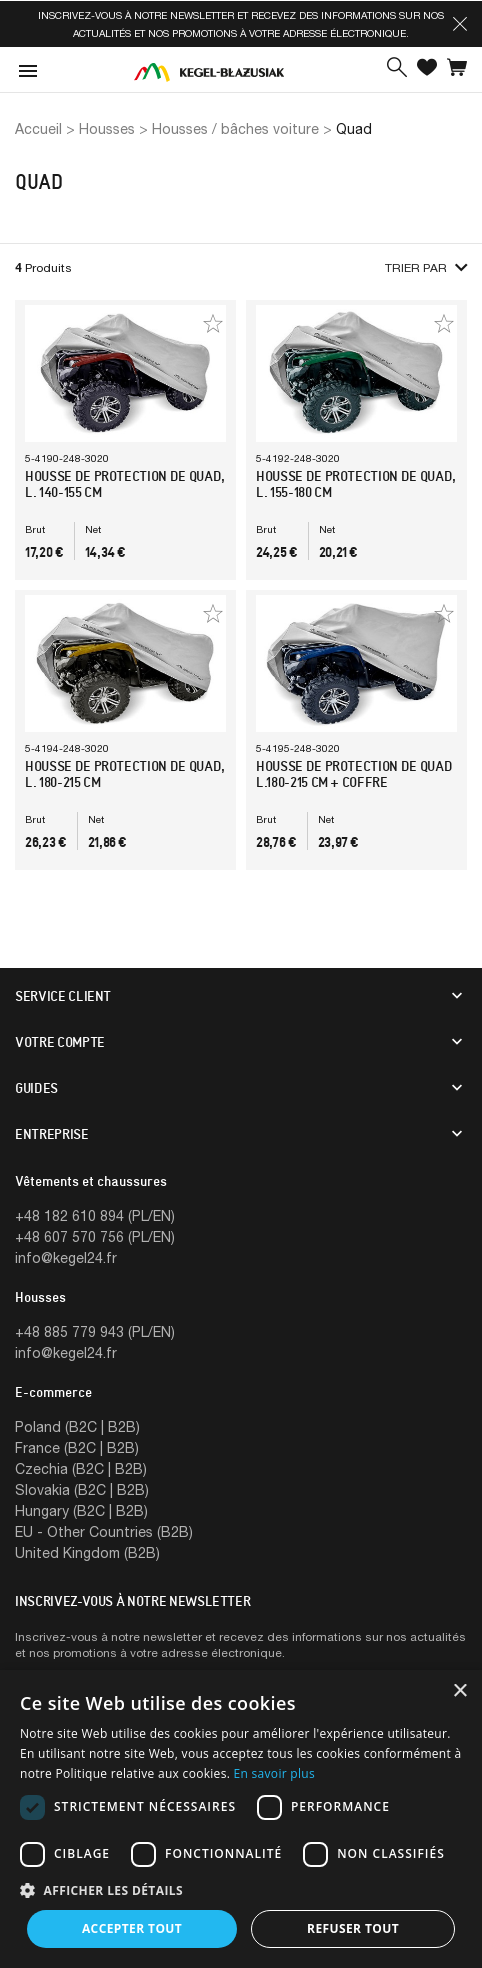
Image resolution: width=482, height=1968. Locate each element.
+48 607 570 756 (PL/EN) (95, 1236)
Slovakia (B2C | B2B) (82, 1489)
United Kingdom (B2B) (87, 1552)
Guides (36, 1088)
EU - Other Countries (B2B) (104, 1531)
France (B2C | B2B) (77, 1447)
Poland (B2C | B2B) (77, 1426)
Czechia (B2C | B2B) (81, 1468)
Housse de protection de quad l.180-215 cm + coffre (354, 774)
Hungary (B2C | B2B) (81, 1510)
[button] (460, 24)
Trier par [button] (426, 267)
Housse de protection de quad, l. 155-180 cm (356, 484)
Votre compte (60, 1042)
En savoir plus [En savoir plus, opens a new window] (274, 1773)
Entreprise (52, 1134)
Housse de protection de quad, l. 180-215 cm (125, 774)
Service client (63, 996)
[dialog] (241, 1819)
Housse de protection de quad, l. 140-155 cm (125, 484)
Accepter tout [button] (132, 1928)
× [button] (459, 1691)
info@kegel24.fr (66, 1257)
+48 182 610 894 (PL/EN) (95, 1215)
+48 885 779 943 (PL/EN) (95, 1331)
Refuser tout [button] (353, 1928)
